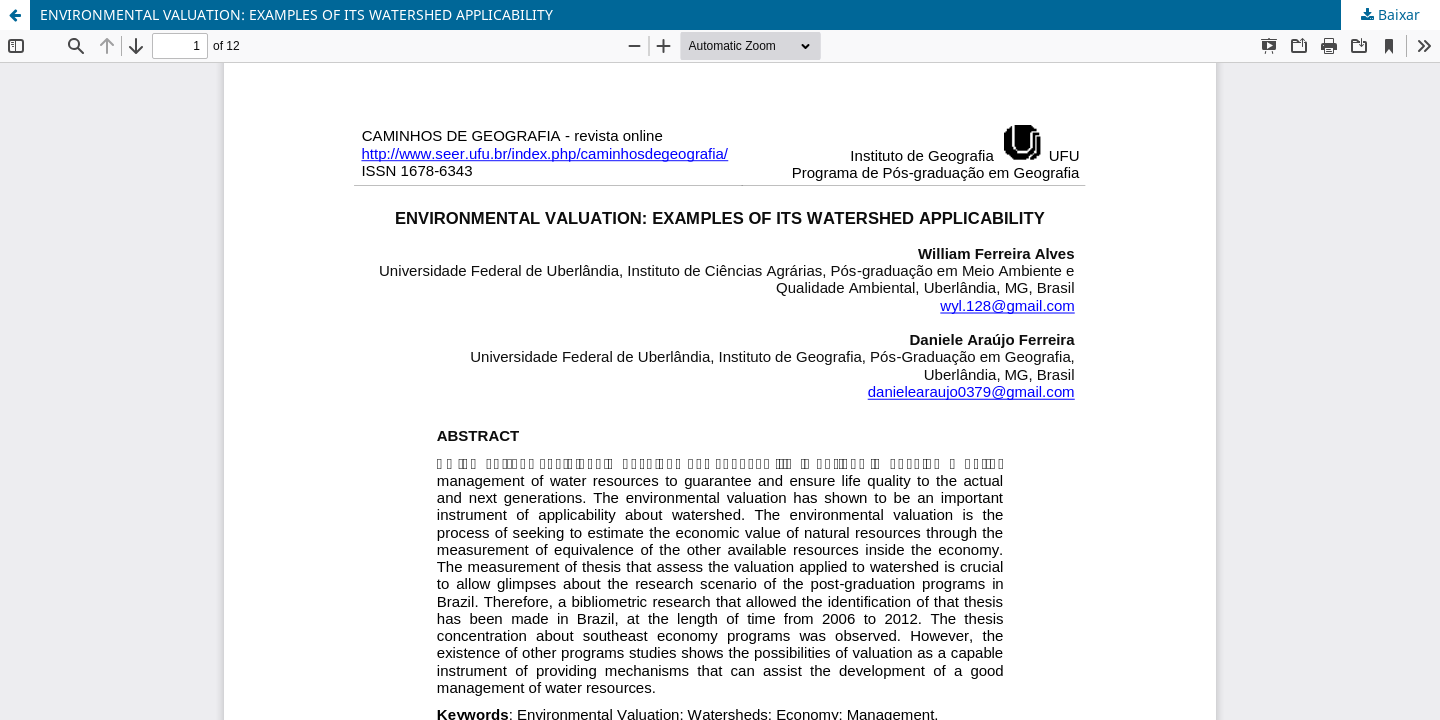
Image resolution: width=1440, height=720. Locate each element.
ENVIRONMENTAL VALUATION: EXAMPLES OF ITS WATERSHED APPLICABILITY (296, 14)
